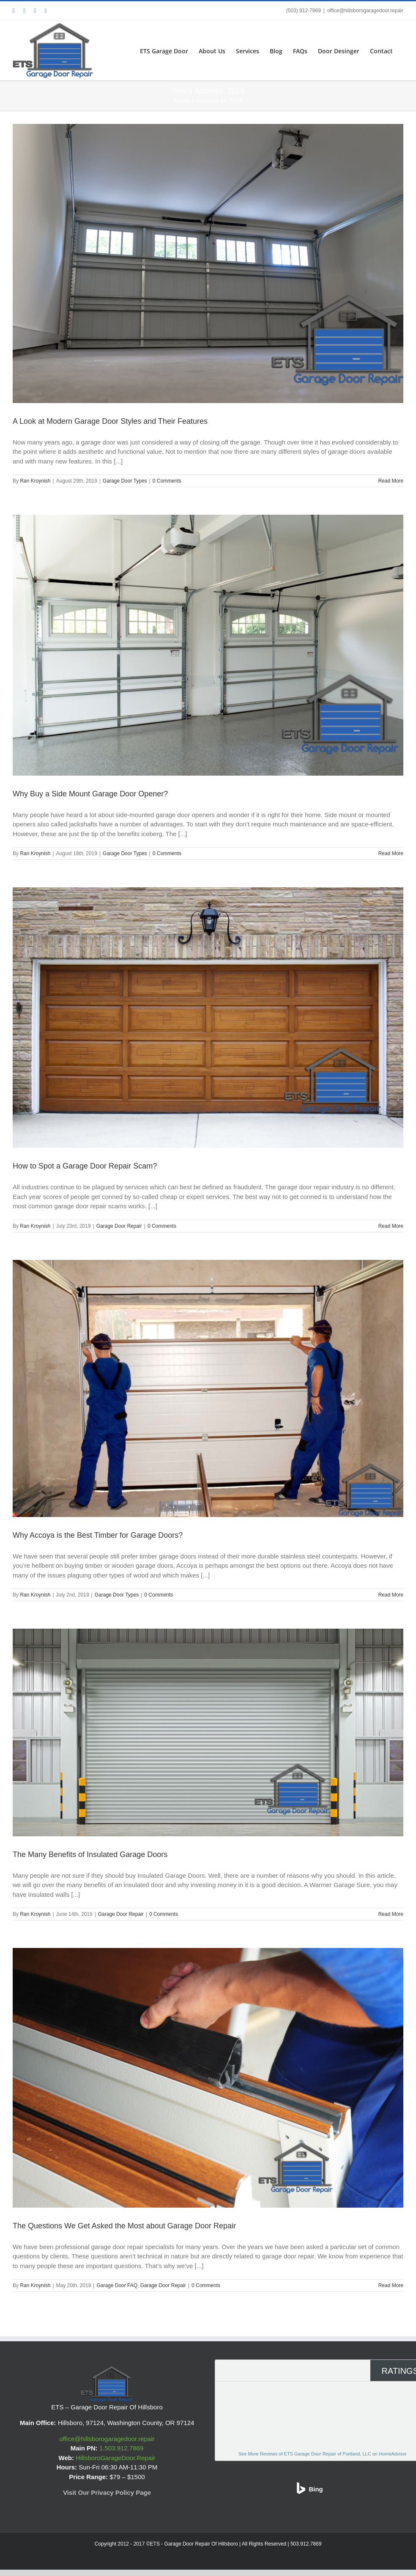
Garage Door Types (125, 481)
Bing (316, 2489)
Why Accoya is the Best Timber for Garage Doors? (98, 1535)
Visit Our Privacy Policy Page (107, 2492)
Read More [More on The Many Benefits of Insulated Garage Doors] (390, 1914)
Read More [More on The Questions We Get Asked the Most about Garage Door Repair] (390, 2285)
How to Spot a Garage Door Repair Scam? (85, 1166)
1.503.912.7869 (121, 2448)
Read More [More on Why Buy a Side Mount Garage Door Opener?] (390, 853)
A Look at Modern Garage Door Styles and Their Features (110, 421)
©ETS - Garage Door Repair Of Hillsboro (192, 2544)
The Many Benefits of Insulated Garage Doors (90, 1854)
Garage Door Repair (119, 1226)
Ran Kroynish (35, 481)
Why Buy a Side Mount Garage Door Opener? (90, 794)
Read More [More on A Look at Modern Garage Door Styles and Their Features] (390, 481)
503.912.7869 (305, 2544)
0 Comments (167, 481)
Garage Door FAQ (116, 2285)
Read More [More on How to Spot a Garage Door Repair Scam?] (390, 1226)
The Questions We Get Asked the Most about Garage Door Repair (124, 2226)
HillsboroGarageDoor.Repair (115, 2457)
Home (181, 100)
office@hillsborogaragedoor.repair (365, 11)
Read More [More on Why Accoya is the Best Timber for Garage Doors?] (390, 1595)
